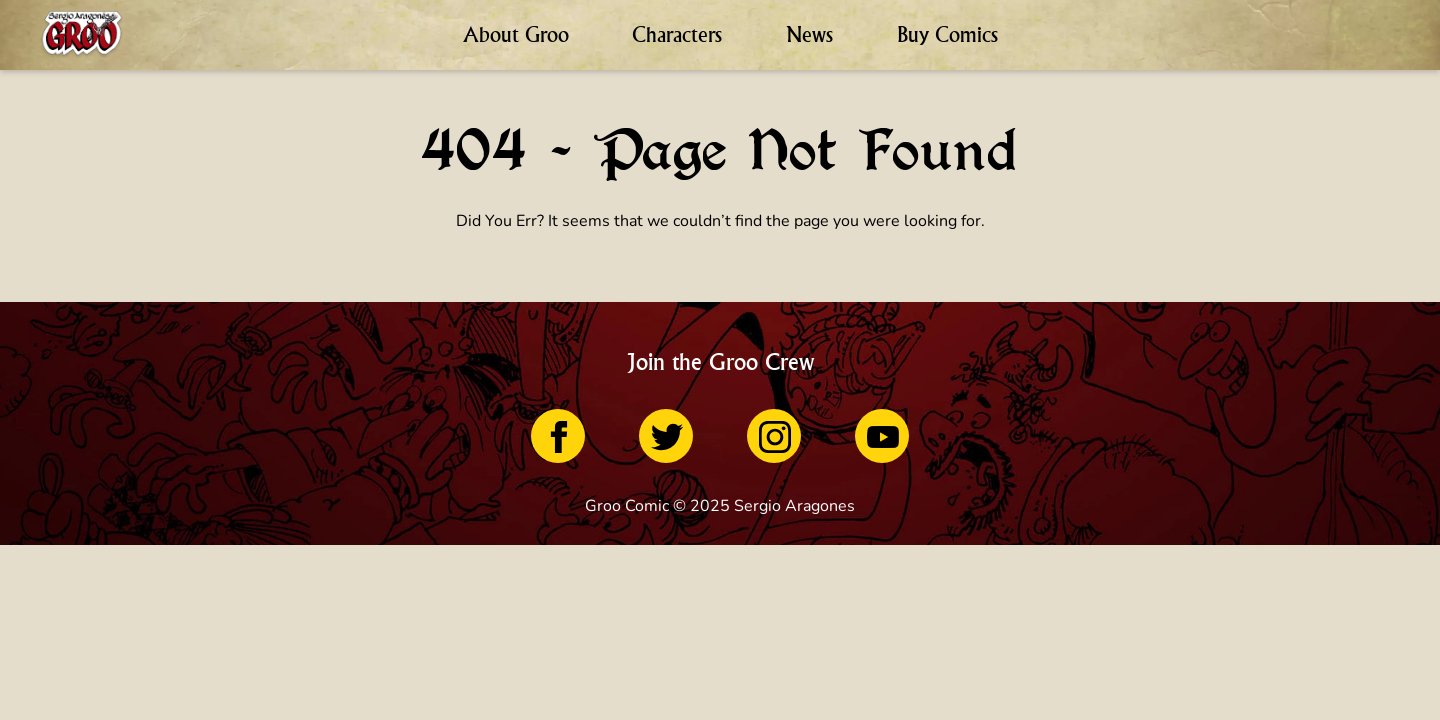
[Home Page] (82, 35)
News (809, 34)
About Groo (516, 34)
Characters (677, 34)
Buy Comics (947, 34)
